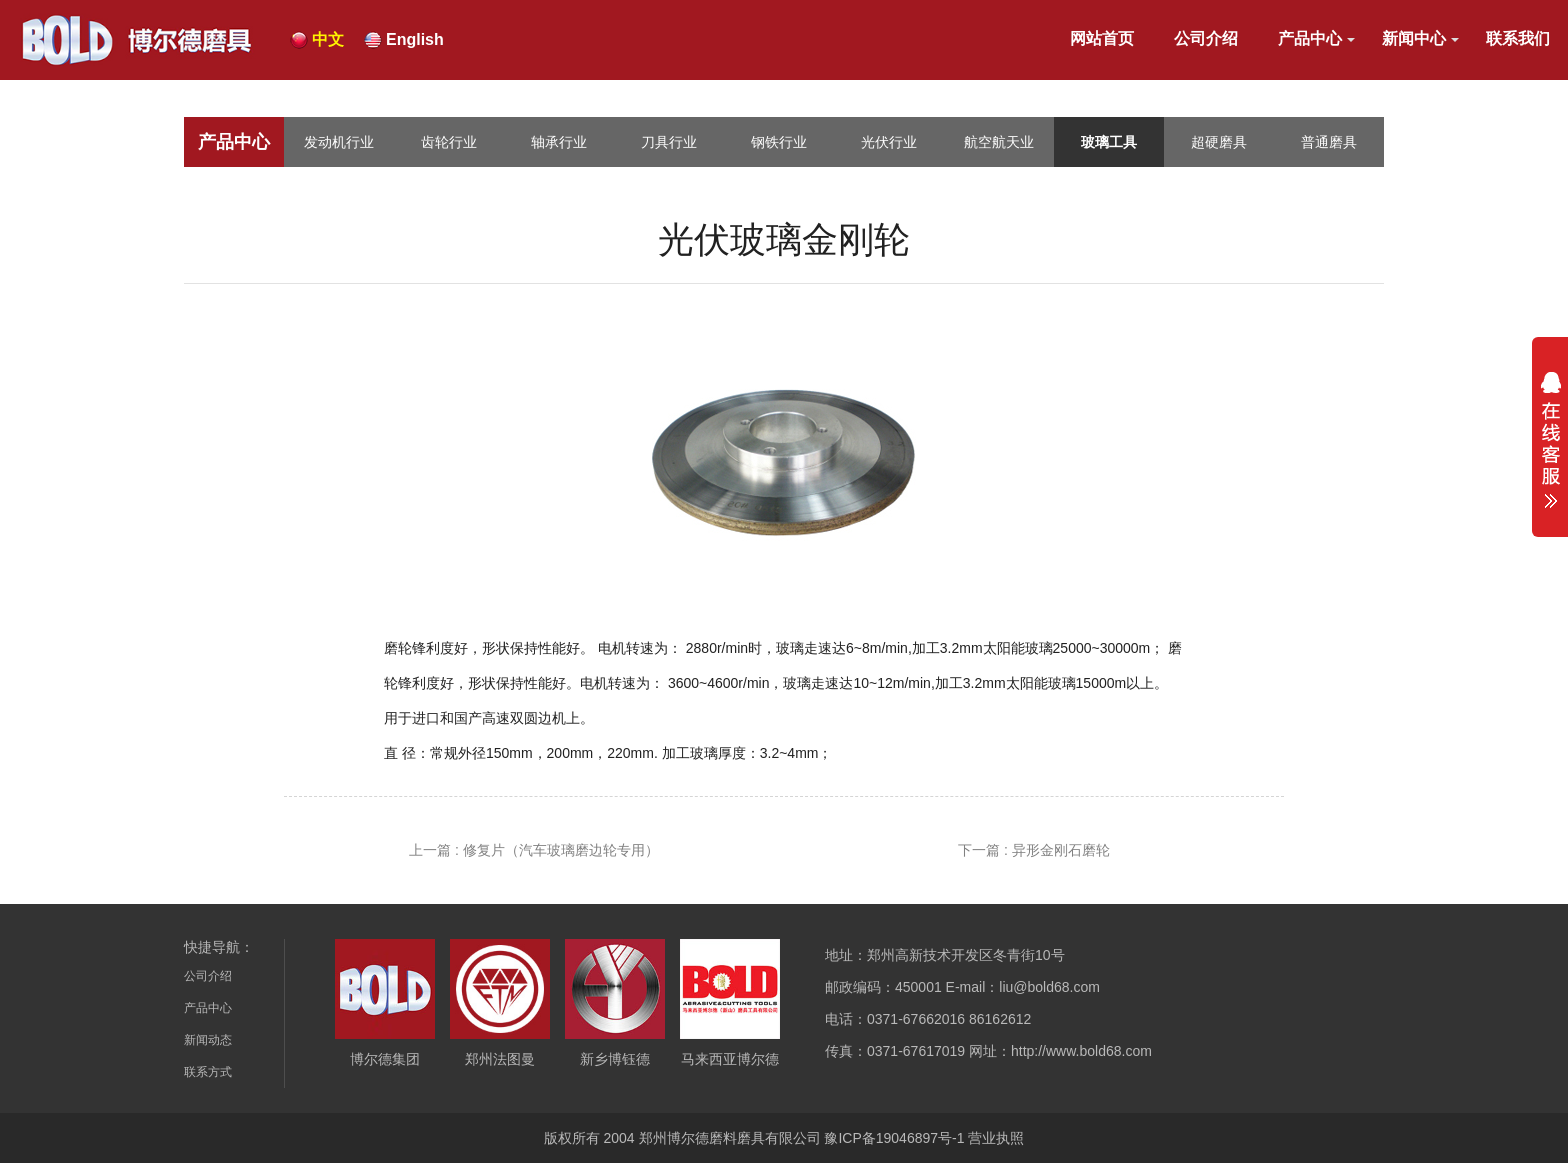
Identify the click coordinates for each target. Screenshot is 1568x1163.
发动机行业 (339, 142)
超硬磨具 (1219, 142)
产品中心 (1310, 38)
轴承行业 (559, 142)
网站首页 (1102, 38)
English (415, 39)
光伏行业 (889, 142)
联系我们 (1518, 38)
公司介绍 (1206, 38)
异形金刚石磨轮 (1061, 850)
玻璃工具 (1109, 142)
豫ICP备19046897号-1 (894, 1138)
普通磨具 (1329, 142)
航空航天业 (999, 142)
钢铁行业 (779, 142)
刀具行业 (669, 142)
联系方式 (208, 1072)
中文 (328, 39)
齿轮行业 (449, 142)
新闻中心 (1414, 38)
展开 (1550, 440)
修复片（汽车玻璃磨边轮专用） (561, 850)
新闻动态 (208, 1040)
